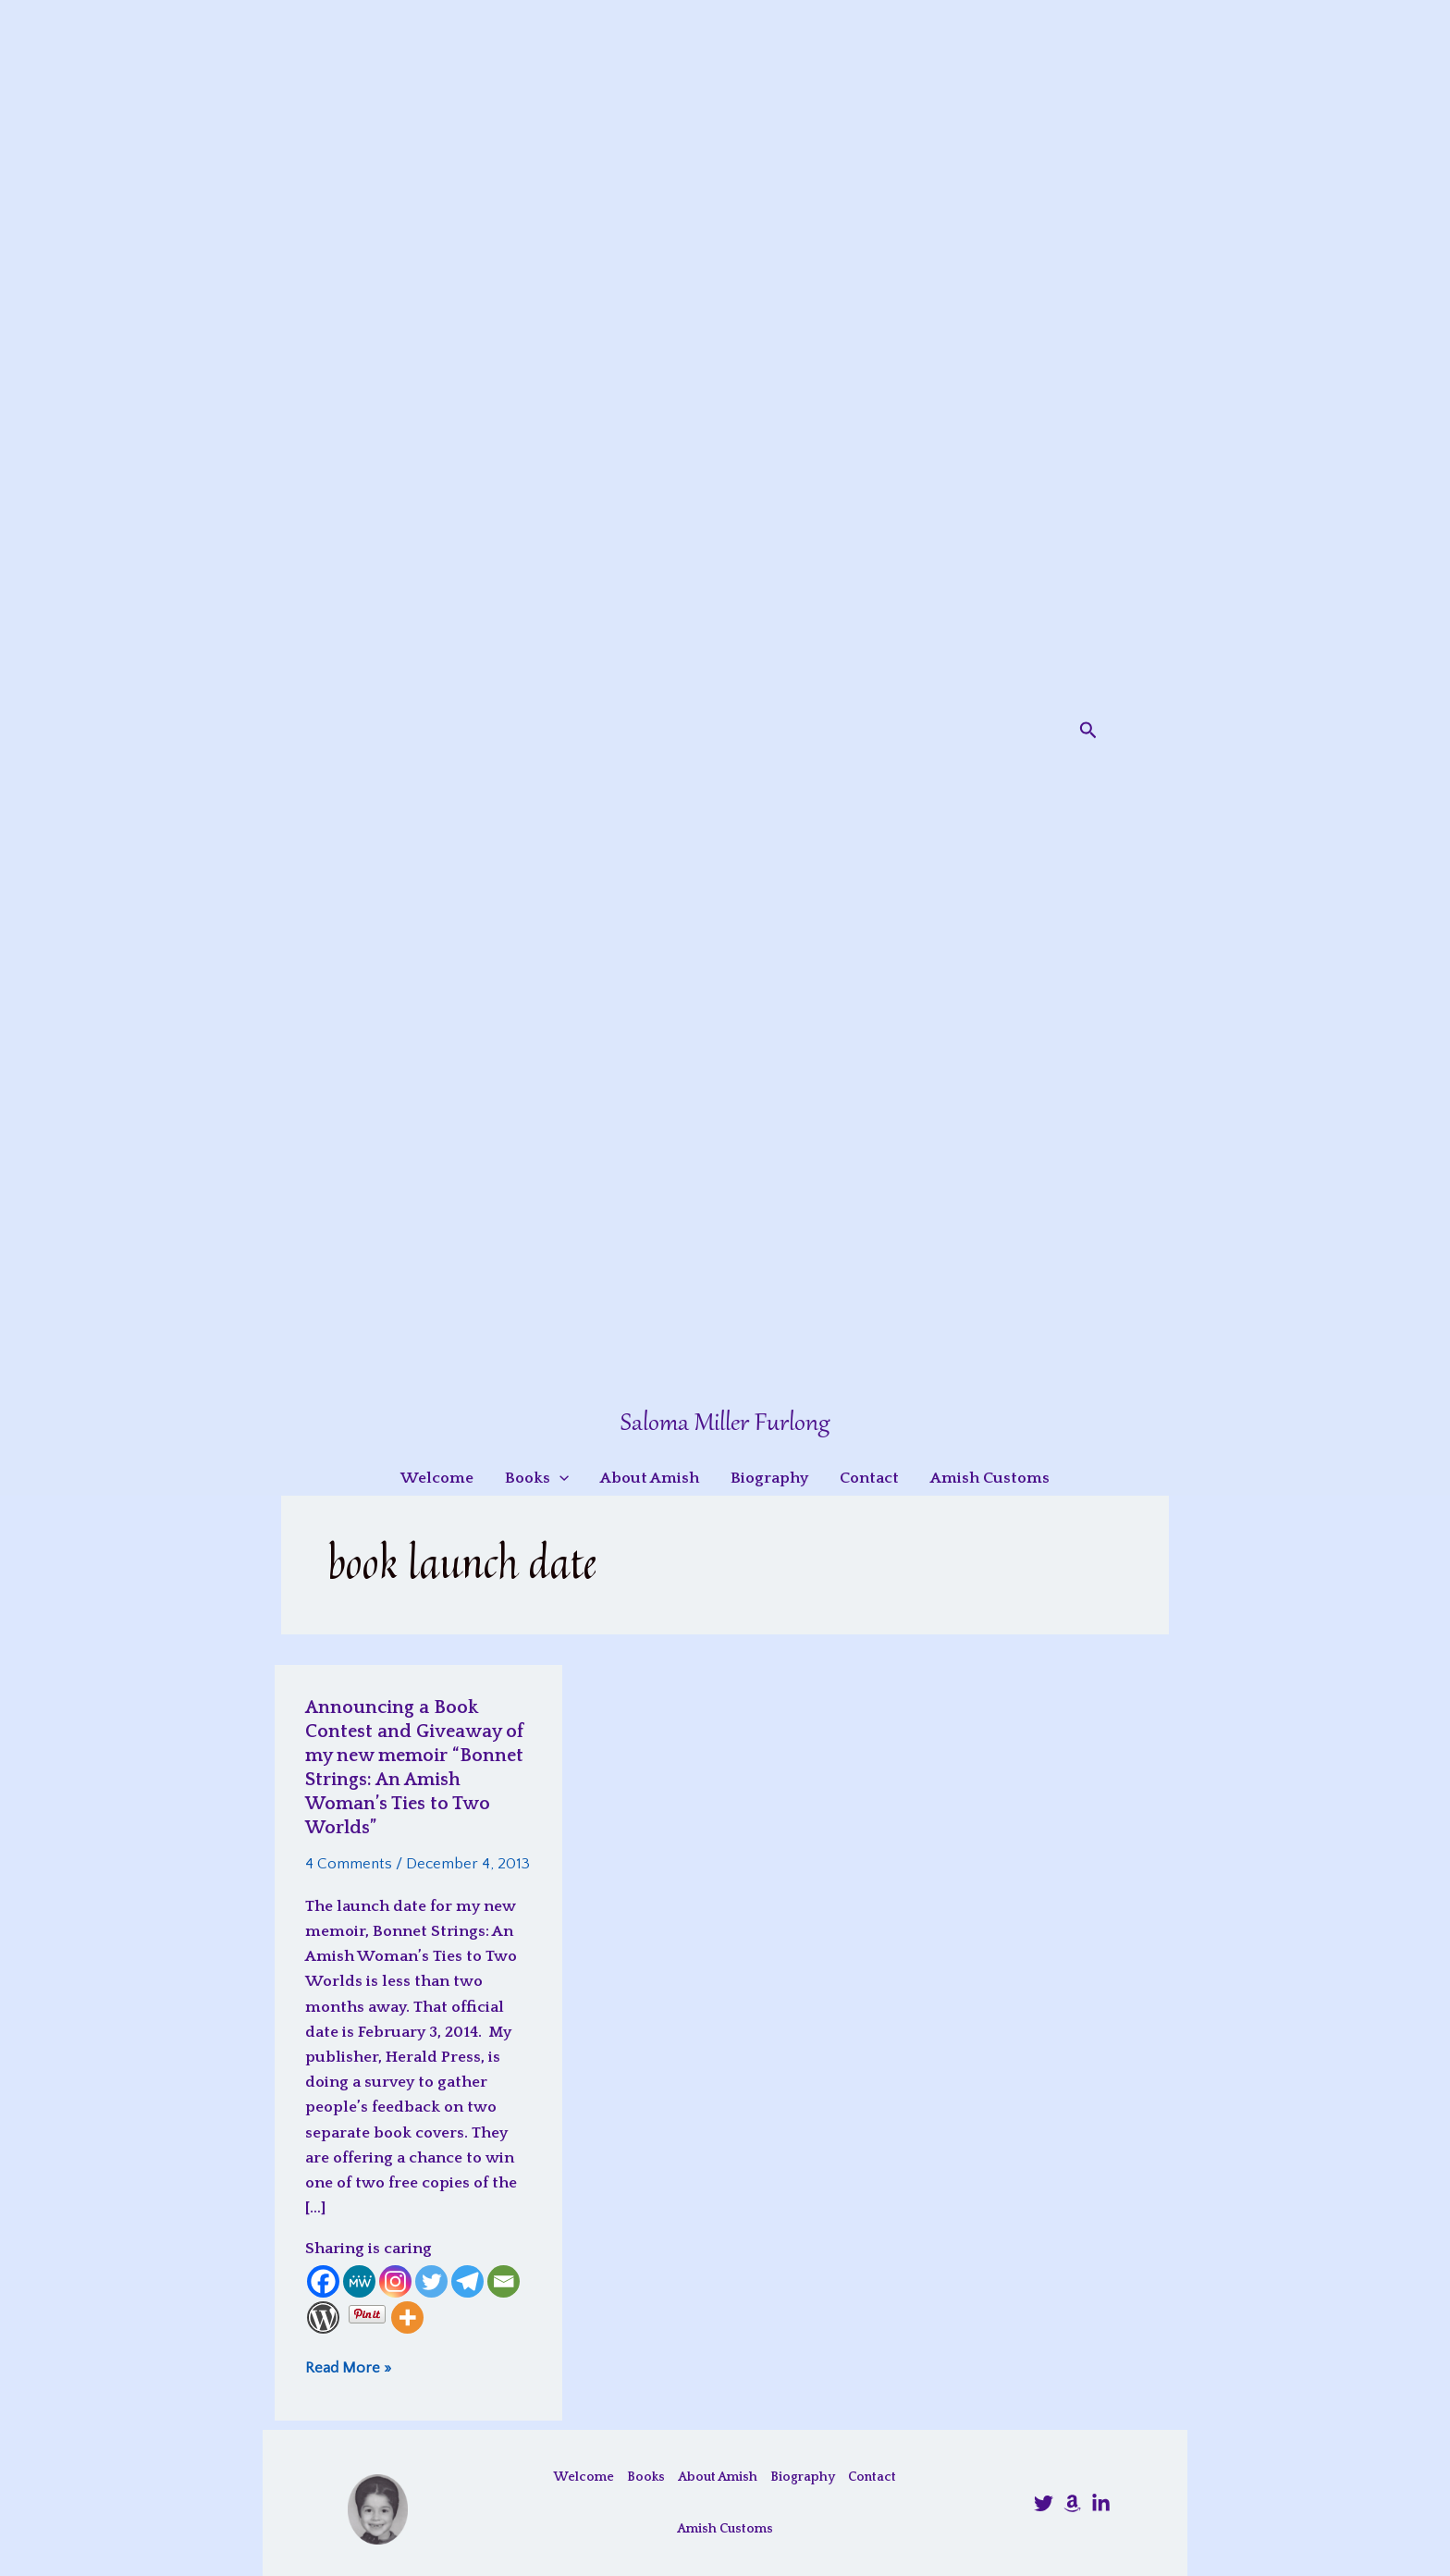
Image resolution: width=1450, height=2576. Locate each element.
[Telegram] (467, 2281)
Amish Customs (725, 2528)
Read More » (348, 2367)
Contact (872, 2477)
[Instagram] (395, 2281)
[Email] (503, 2281)
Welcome (584, 2477)
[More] (407, 2317)
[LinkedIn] (1101, 2503)
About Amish (717, 2477)
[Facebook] (323, 2281)
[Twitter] (431, 2281)
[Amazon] (1072, 2503)
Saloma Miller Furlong (725, 1424)
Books (646, 2477)
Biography (802, 2477)
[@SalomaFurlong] (1043, 2503)
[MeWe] (359, 2281)
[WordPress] (323, 2317)
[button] (1088, 731)
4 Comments (348, 1863)
